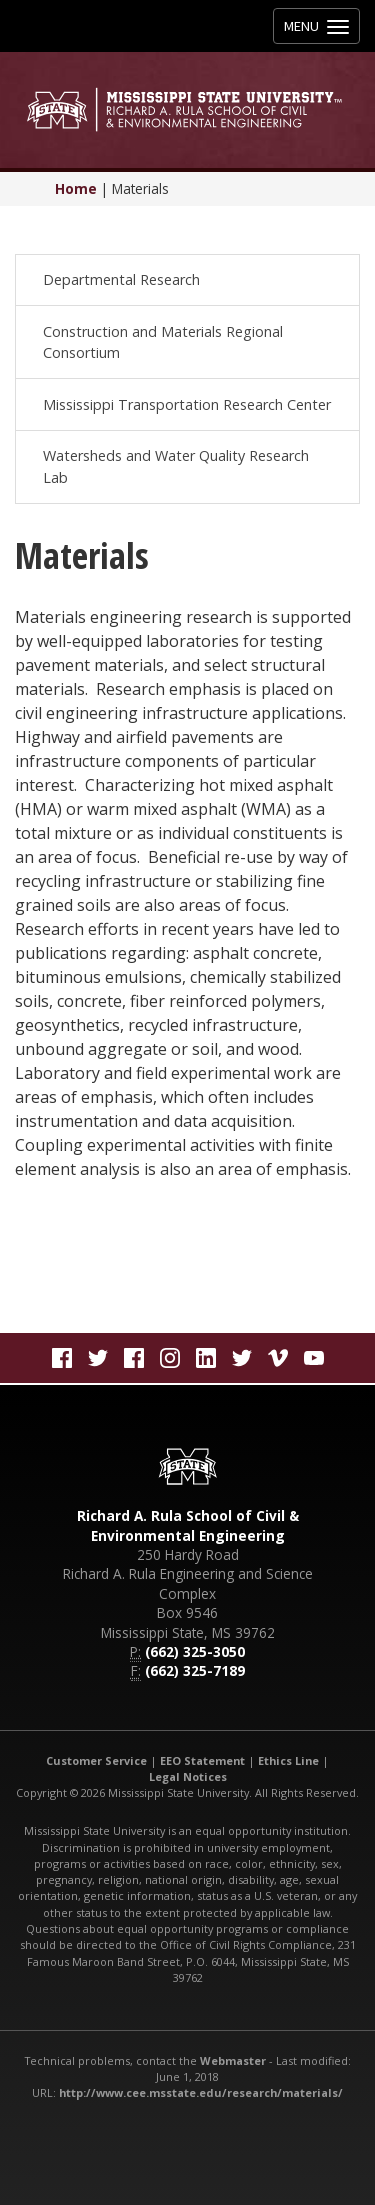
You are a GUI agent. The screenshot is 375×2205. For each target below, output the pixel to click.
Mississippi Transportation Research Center (187, 404)
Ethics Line (288, 1760)
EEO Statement (202, 1760)
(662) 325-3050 (195, 1651)
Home (76, 188)
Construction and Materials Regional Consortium (163, 342)
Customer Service (96, 1760)
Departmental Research (121, 279)
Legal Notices (188, 1776)
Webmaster (233, 2060)
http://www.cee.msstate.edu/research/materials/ (201, 2092)
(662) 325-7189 (195, 1670)
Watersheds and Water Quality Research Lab (176, 466)
